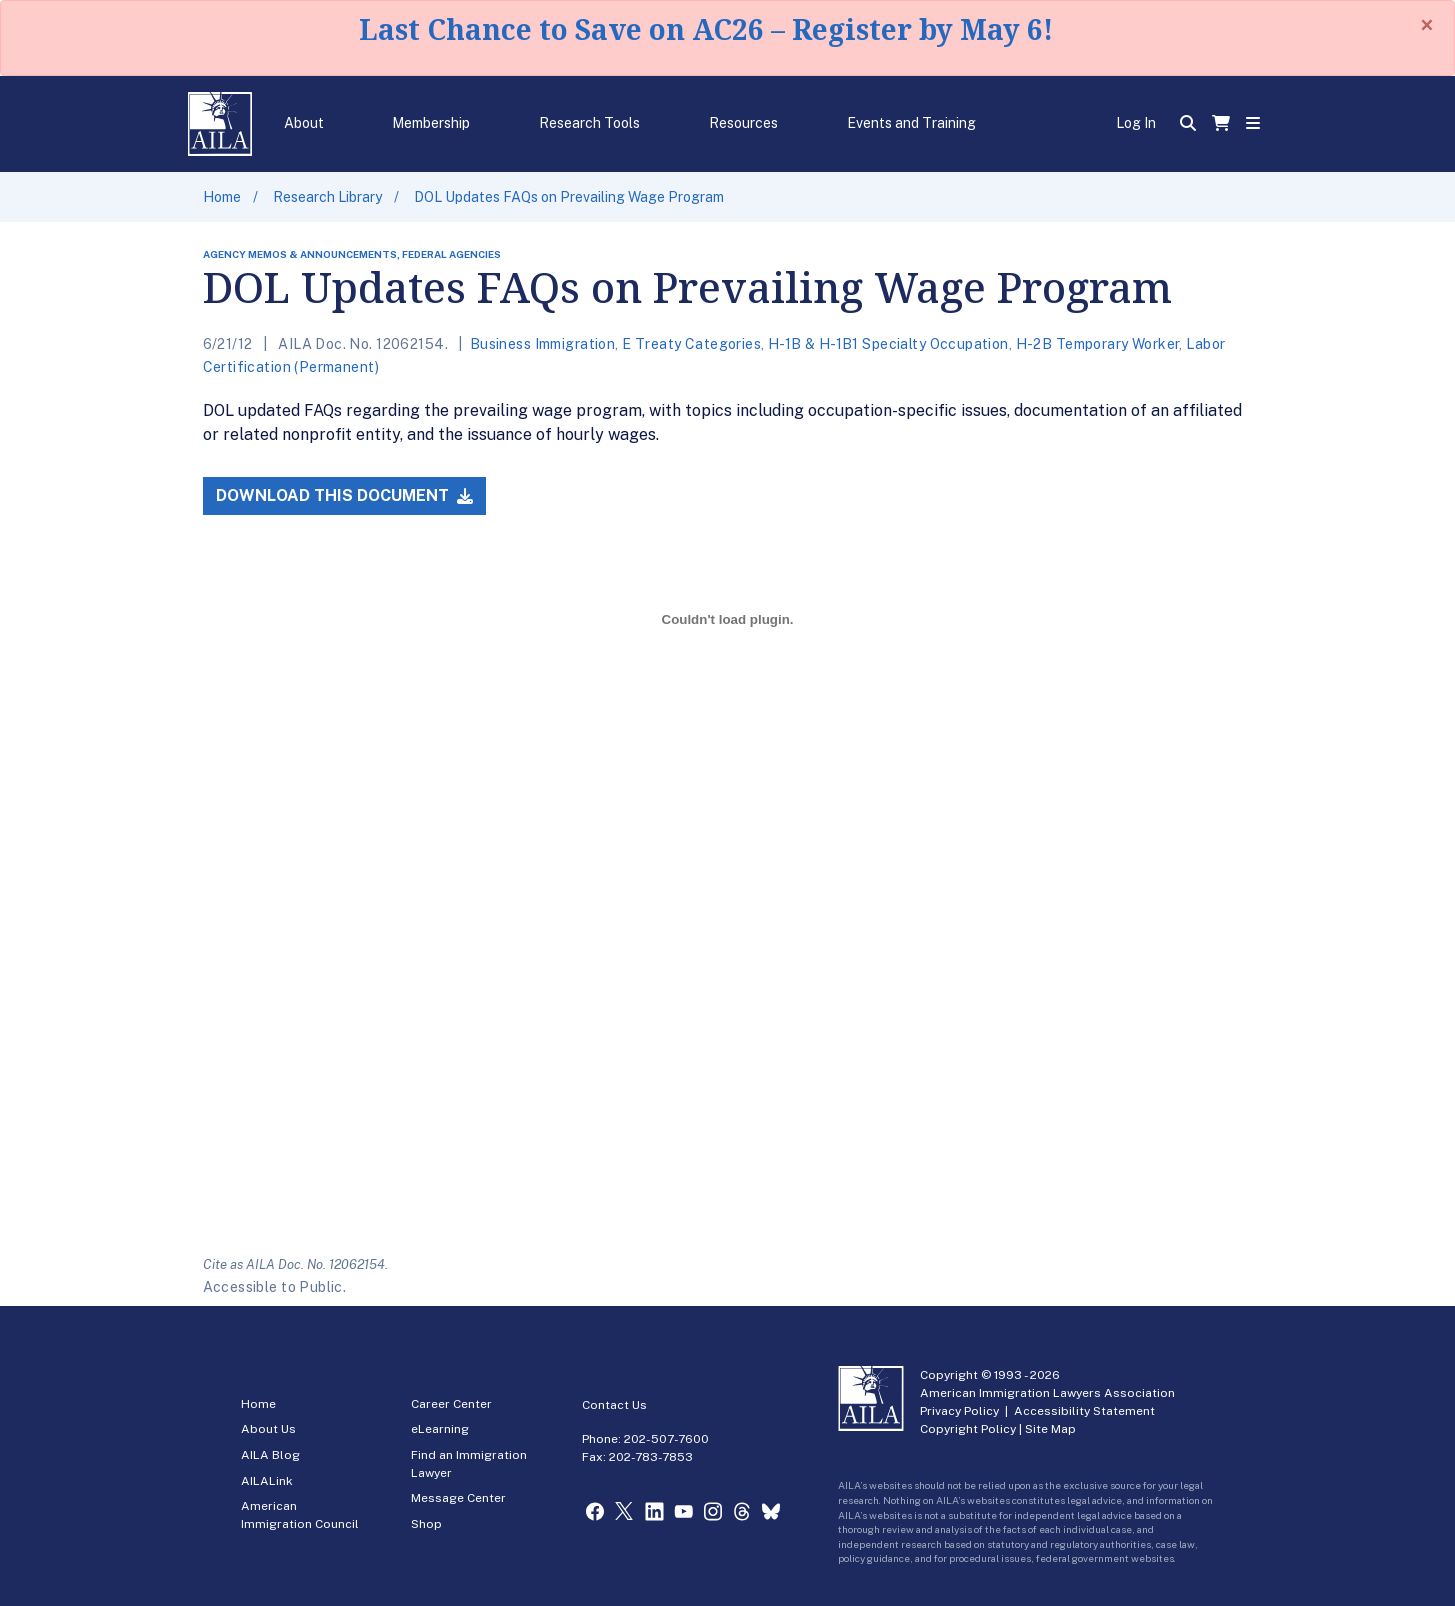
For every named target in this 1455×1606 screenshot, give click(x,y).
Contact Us (614, 1405)
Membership (431, 123)
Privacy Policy (959, 1411)
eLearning (440, 1429)
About (304, 123)
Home (222, 197)
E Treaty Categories (691, 344)
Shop (426, 1524)
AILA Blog (270, 1455)
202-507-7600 (666, 1439)
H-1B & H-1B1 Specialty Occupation (888, 344)
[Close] (1427, 25)
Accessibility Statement (1084, 1411)
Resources (743, 123)
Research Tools (589, 123)
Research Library (327, 197)
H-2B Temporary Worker (1098, 344)
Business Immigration (542, 344)
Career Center (451, 1404)
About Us (268, 1429)
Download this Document (344, 495)
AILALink (267, 1481)
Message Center (458, 1498)
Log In (1136, 123)
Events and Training (911, 123)
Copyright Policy (968, 1429)
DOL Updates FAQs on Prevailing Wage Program (569, 197)
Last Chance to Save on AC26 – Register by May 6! (706, 29)
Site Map (1050, 1429)
